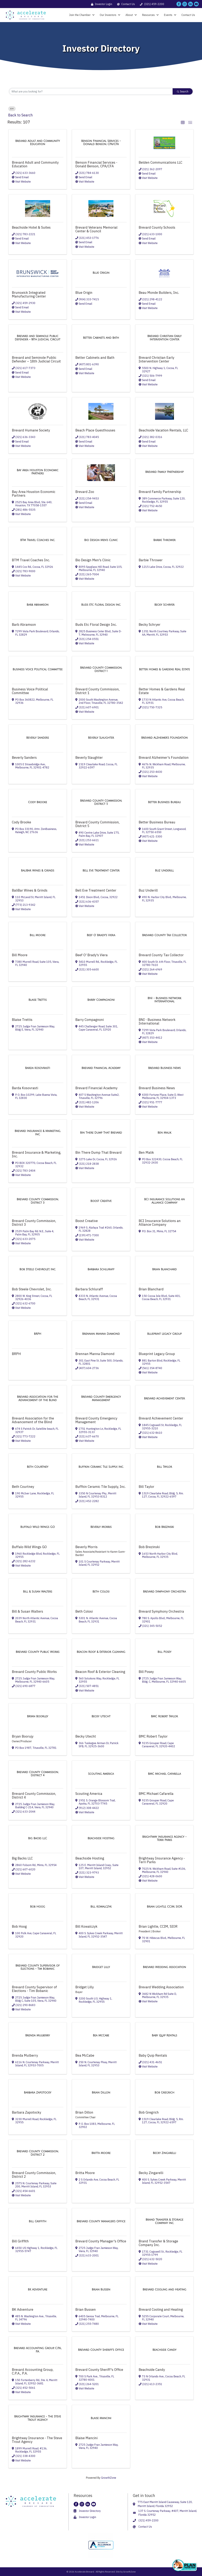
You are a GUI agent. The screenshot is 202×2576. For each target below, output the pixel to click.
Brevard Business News (157, 1088)
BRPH (16, 1353)
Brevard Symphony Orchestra (161, 1611)
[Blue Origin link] (101, 272)
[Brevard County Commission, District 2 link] (37, 2153)
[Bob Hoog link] (37, 1906)
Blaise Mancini (86, 2438)
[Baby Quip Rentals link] (164, 2035)
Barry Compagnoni (89, 1019)
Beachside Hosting (89, 1858)
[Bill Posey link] (164, 1652)
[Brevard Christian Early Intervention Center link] (164, 337)
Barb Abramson (24, 624)
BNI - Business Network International (157, 1021)
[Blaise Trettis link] (37, 1000)
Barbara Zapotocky (26, 2112)
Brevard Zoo (84, 491)
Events (168, 15)
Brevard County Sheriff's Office (99, 2369)
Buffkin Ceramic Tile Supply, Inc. (100, 1486)
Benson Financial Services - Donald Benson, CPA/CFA (96, 164)
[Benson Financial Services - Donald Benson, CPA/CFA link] (101, 142)
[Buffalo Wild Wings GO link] (37, 1527)
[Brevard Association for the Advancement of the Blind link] (37, 1398)
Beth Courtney (23, 1486)
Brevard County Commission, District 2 (34, 2175)
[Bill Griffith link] (37, 2221)
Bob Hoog (19, 1926)
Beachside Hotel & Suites (31, 227)
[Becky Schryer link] (164, 604)
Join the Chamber (79, 15)
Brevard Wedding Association (161, 1987)
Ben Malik (146, 1152)
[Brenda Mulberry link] (37, 2035)
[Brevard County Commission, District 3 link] (37, 1201)
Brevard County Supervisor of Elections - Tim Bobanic (34, 1989)
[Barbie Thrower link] (164, 540)
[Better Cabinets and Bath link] (101, 338)
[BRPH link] (37, 1334)
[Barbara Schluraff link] (101, 1269)
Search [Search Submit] (182, 91)
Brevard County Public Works (34, 1671)
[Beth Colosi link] (101, 1591)
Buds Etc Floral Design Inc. (96, 624)
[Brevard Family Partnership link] (164, 472)
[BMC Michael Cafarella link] (164, 1774)
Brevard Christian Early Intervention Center (156, 359)
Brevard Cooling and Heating (161, 2309)
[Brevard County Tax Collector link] (164, 935)
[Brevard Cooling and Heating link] (164, 2289)
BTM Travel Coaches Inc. (31, 560)
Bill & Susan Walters (27, 1611)
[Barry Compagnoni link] (101, 1000)
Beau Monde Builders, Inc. (159, 292)
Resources (148, 15)
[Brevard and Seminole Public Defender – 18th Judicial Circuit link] (37, 337)
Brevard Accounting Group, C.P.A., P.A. (32, 2371)
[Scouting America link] (101, 1774)
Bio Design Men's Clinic (93, 560)
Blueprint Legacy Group (157, 1353)
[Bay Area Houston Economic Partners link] (37, 472)
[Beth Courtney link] (37, 1467)
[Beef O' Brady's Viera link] (101, 935)
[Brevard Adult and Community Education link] (37, 142)
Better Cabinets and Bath (94, 357)
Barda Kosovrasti (25, 1088)
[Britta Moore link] (100, 2153)
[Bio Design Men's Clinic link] (101, 540)
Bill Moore (19, 955)
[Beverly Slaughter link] (101, 737)
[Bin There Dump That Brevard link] (101, 1132)
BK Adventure (22, 2309)
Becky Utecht (85, 1736)
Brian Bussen (85, 2309)
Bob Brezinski (149, 1547)
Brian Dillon (84, 2112)
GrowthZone (108, 2477)
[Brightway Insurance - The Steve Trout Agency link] (37, 2418)
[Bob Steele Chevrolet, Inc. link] (37, 1269)
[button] (182, 122)
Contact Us (188, 15)
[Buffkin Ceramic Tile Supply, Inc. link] (101, 1467)
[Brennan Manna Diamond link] (101, 1334)
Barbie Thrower (151, 560)
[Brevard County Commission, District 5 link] (101, 802)
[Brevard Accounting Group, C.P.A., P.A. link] (37, 2350)
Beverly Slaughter (89, 757)
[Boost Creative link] (101, 1201)
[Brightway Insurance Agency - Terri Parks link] (164, 1838)
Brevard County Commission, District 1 (97, 691)
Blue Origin (83, 292)
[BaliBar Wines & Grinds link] (37, 870)
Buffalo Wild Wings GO (29, 1547)
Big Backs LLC (22, 1858)
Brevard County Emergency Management (96, 1420)
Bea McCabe (84, 2055)
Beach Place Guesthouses (95, 430)
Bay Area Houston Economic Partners (33, 493)
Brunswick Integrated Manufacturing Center (29, 294)
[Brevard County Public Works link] (37, 1652)
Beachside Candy (152, 2369)
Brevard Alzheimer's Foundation (164, 757)
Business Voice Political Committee (30, 691)
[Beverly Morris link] (101, 1527)
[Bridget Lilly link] (101, 1967)
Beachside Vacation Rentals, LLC (163, 430)
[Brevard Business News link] (164, 1068)
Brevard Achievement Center (161, 1418)
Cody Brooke (21, 822)
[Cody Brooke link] (37, 802)
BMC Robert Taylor (153, 1736)
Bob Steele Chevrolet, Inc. (32, 1289)
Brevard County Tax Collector (161, 955)
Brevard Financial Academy (96, 1088)
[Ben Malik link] (164, 1132)
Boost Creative (86, 1220)
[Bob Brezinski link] (164, 1527)
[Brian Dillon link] (101, 2092)
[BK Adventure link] (37, 2289)
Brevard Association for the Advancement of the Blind (33, 1420)
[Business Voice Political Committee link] (37, 669)
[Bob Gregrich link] (164, 2092)
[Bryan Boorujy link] (37, 1716)
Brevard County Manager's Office (100, 2241)
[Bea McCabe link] (101, 2035)
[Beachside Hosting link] (101, 1838)
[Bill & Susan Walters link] (37, 1591)
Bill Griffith (20, 2241)
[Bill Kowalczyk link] (101, 1906)
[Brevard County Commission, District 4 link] (37, 1774)
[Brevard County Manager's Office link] (101, 2221)
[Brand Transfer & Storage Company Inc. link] (164, 2221)
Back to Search (20, 115)
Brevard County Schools (157, 227)
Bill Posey (146, 1671)
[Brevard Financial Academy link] (101, 1068)
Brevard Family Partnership (160, 491)
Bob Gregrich (149, 2112)
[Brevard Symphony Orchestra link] (164, 1591)
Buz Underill (148, 890)
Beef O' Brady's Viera (91, 955)
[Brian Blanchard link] (164, 1269)
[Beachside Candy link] (164, 2350)
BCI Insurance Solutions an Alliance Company (160, 1222)
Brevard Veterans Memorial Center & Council (96, 229)
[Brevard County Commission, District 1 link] (101, 669)
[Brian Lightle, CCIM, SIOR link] (164, 1906)
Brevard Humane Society (31, 430)
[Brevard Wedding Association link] (164, 1967)
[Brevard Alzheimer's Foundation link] (164, 737)
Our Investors (108, 15)
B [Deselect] (12, 108)
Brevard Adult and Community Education (35, 164)
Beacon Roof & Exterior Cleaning (100, 1671)
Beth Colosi (84, 1611)
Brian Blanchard (151, 1289)
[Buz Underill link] (164, 870)
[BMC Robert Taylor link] (164, 1716)
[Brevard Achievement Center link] (164, 1398)
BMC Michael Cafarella (156, 1793)
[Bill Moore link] (38, 935)
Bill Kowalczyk (86, 1926)
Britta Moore (85, 2173)
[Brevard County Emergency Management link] (101, 1398)
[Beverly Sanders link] (37, 737)
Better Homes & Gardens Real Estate (162, 691)
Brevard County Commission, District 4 (34, 1795)
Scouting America (88, 1793)
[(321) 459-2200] (151, 4)
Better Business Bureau (157, 822)
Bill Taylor (146, 1486)
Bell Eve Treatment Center (95, 890)
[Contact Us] (125, 4)
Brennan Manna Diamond (94, 1353)
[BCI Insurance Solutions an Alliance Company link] (164, 1201)
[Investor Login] (100, 4)
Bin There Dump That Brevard (98, 1152)
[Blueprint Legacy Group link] (164, 1334)
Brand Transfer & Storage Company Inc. (158, 2243)
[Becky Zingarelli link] (164, 2153)
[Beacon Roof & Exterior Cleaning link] (101, 1652)
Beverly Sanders (24, 757)
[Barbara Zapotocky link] (37, 2092)
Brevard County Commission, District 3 (34, 1222)
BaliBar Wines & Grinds (29, 890)
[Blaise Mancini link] (101, 2418)
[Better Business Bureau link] (164, 802)
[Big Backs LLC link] (37, 1838)
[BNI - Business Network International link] (164, 1000)
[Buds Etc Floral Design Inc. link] (101, 604)
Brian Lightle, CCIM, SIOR (158, 1926)
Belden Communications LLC (160, 162)
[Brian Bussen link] (101, 2289)
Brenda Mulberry (25, 2055)
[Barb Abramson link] (38, 604)
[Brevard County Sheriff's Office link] (101, 2350)
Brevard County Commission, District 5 (97, 824)
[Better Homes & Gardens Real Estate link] (164, 669)
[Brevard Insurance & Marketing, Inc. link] (37, 1132)
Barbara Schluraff (89, 1289)
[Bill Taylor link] (164, 1467)
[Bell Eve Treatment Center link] (101, 870)
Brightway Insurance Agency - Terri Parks (162, 1860)
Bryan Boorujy (22, 1736)
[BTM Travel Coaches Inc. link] (37, 540)
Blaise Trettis (22, 1019)
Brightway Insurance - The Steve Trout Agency (37, 2440)
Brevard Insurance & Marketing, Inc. (36, 1154)
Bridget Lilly (84, 1987)
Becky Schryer (149, 624)
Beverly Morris (86, 1547)
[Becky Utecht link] (101, 1716)
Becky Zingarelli (151, 2173)
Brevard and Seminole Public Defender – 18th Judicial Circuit (36, 359)
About (129, 15)
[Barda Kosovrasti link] (37, 1068)
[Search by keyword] (91, 91)
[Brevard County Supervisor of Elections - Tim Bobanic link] (37, 1967)
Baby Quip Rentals (153, 2055)
